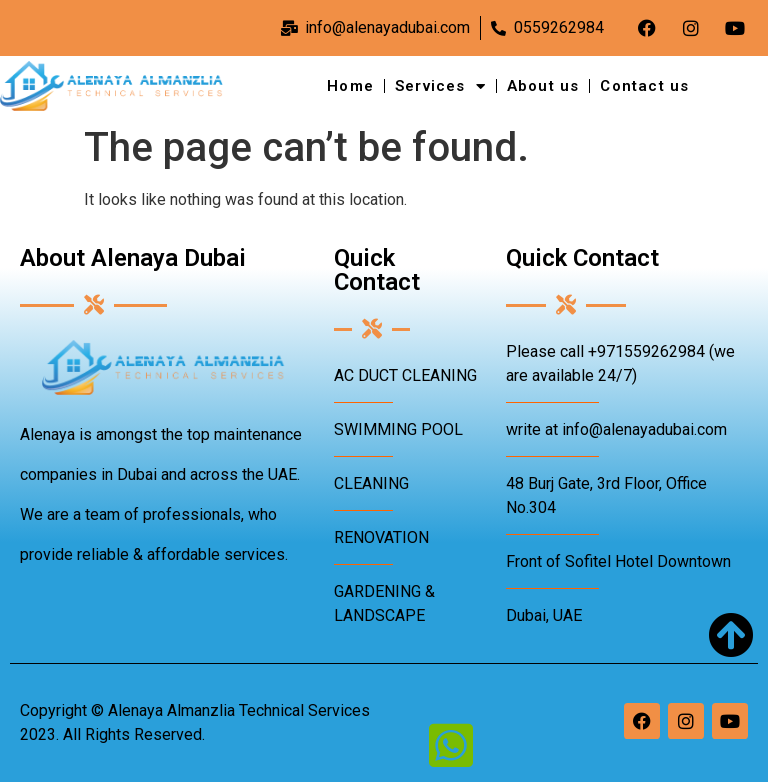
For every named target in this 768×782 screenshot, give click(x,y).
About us (543, 86)
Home (350, 86)
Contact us (644, 86)
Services (440, 86)
